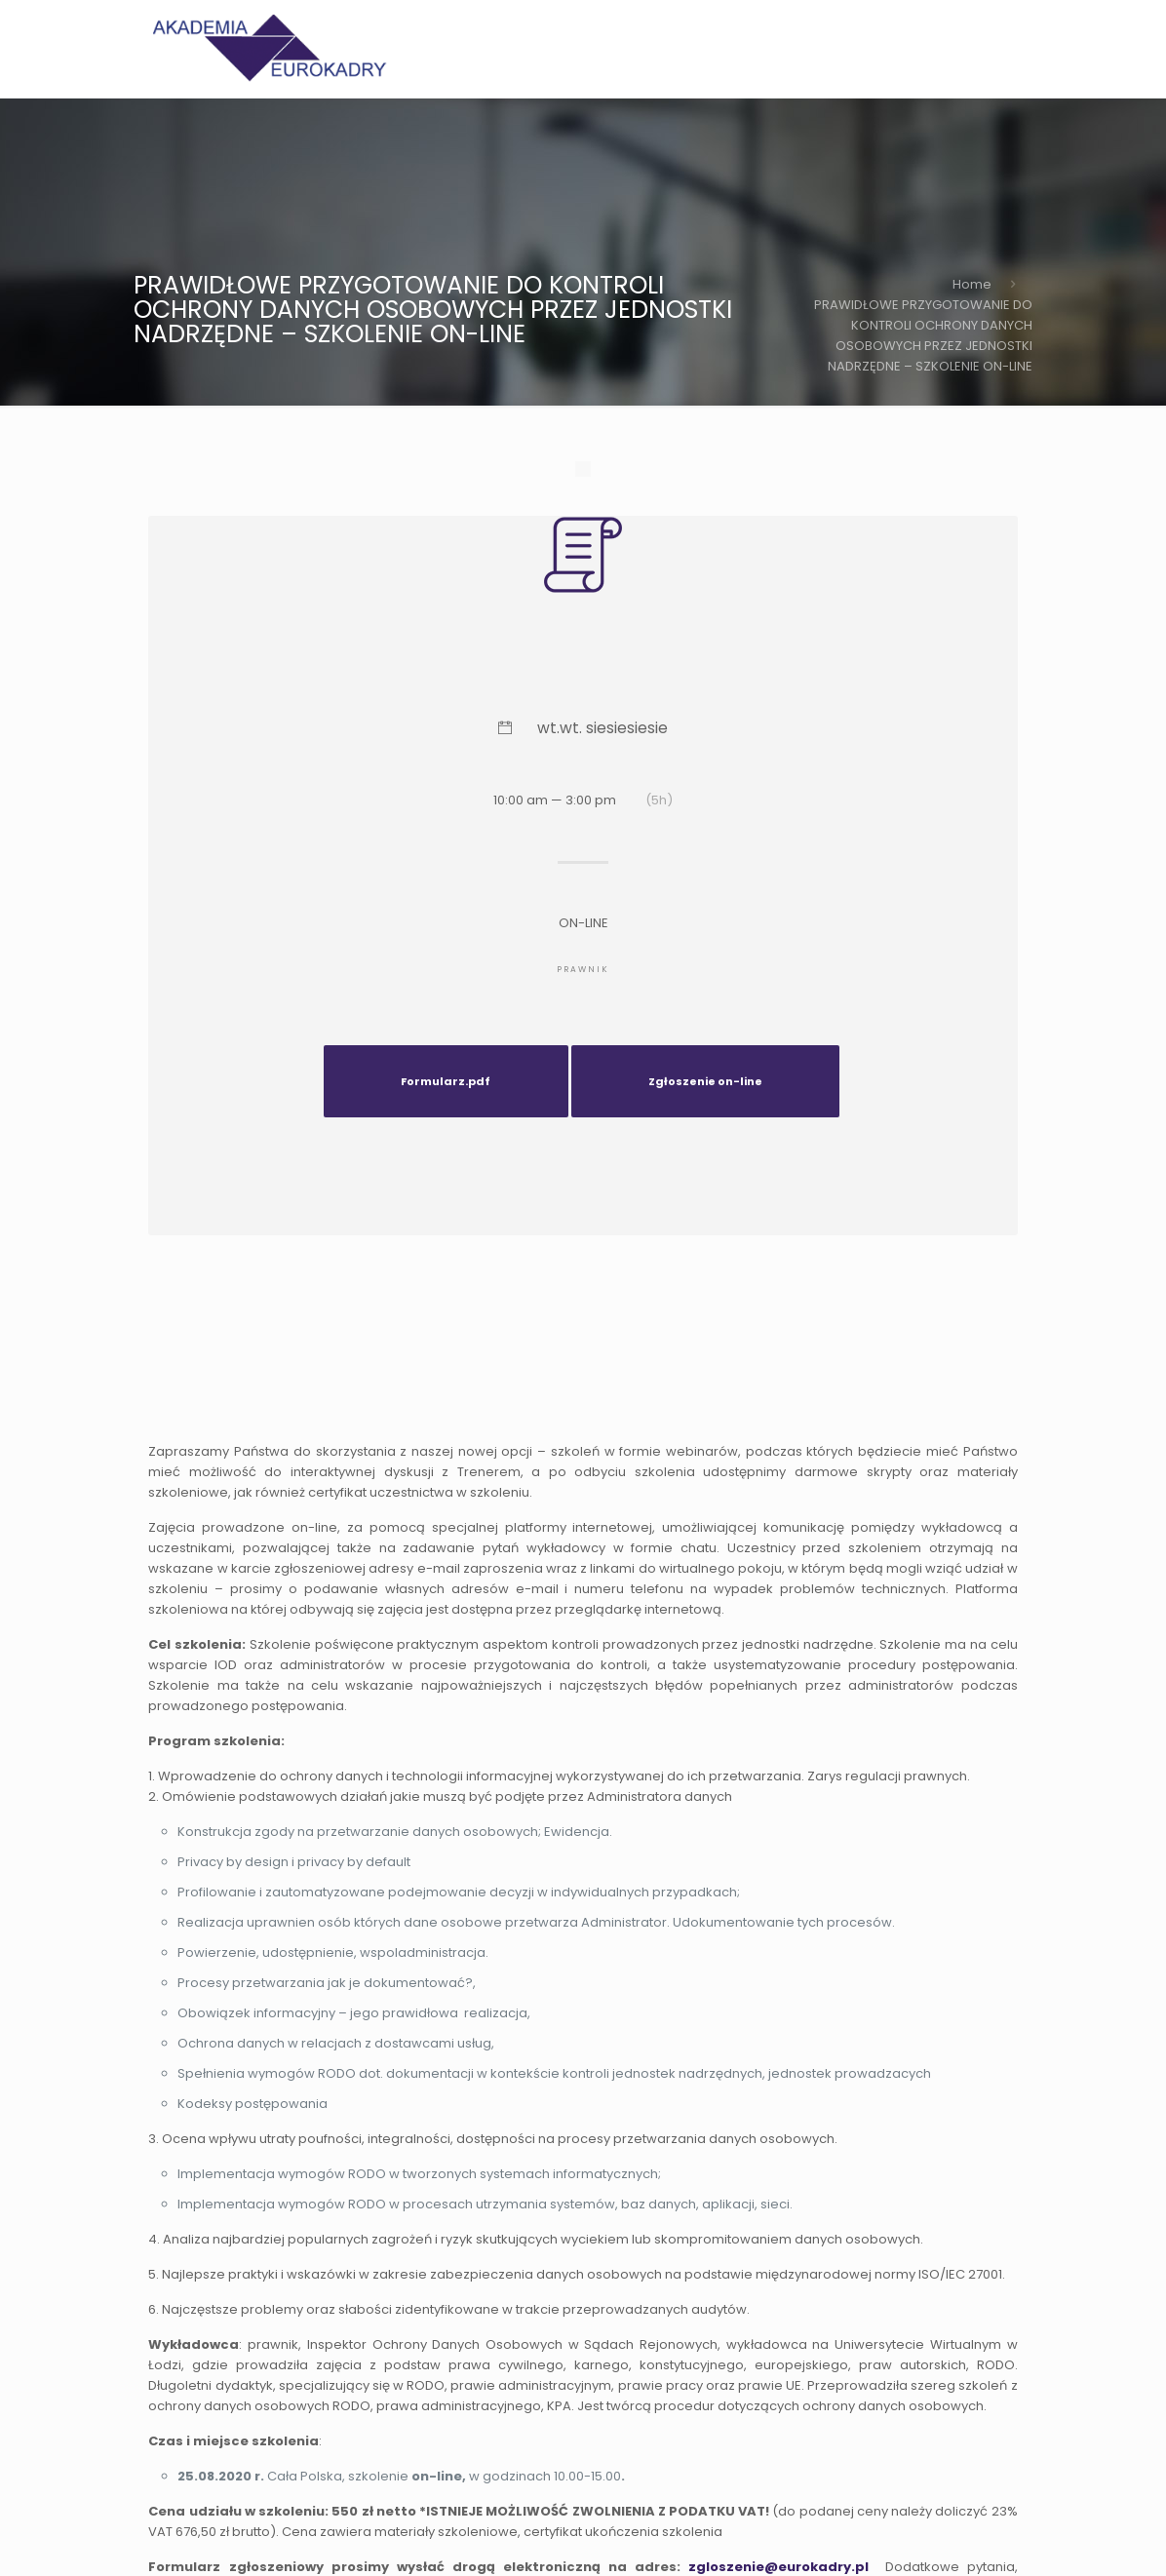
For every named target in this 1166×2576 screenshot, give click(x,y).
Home (971, 284)
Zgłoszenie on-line (705, 1081)
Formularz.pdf (445, 1081)
